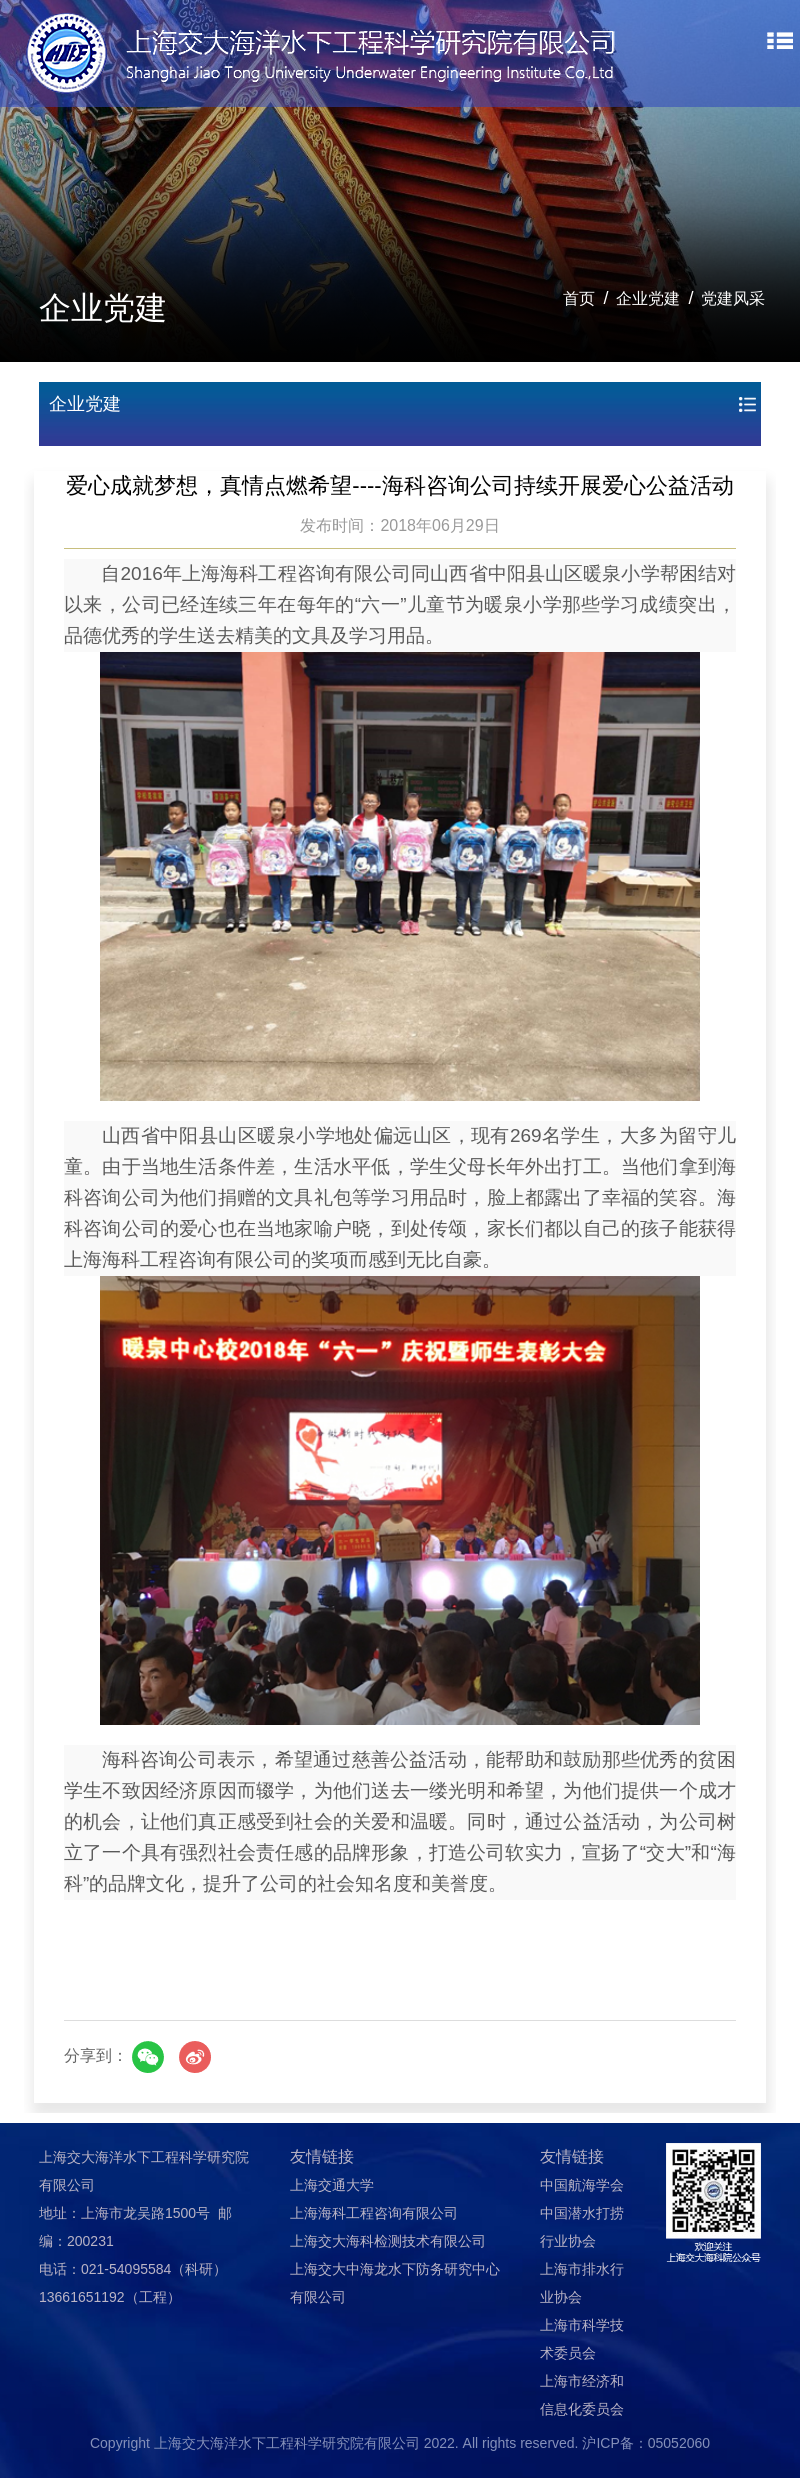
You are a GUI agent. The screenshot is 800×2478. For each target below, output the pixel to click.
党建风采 (733, 298)
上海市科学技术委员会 (582, 2339)
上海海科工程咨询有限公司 (374, 2213)
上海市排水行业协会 (582, 2283)
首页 (579, 298)
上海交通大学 (332, 2185)
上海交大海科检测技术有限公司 (388, 2241)
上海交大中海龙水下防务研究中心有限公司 (395, 2283)
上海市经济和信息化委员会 (582, 2395)
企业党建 (648, 298)
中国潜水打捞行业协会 (582, 2227)
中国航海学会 (582, 2185)
